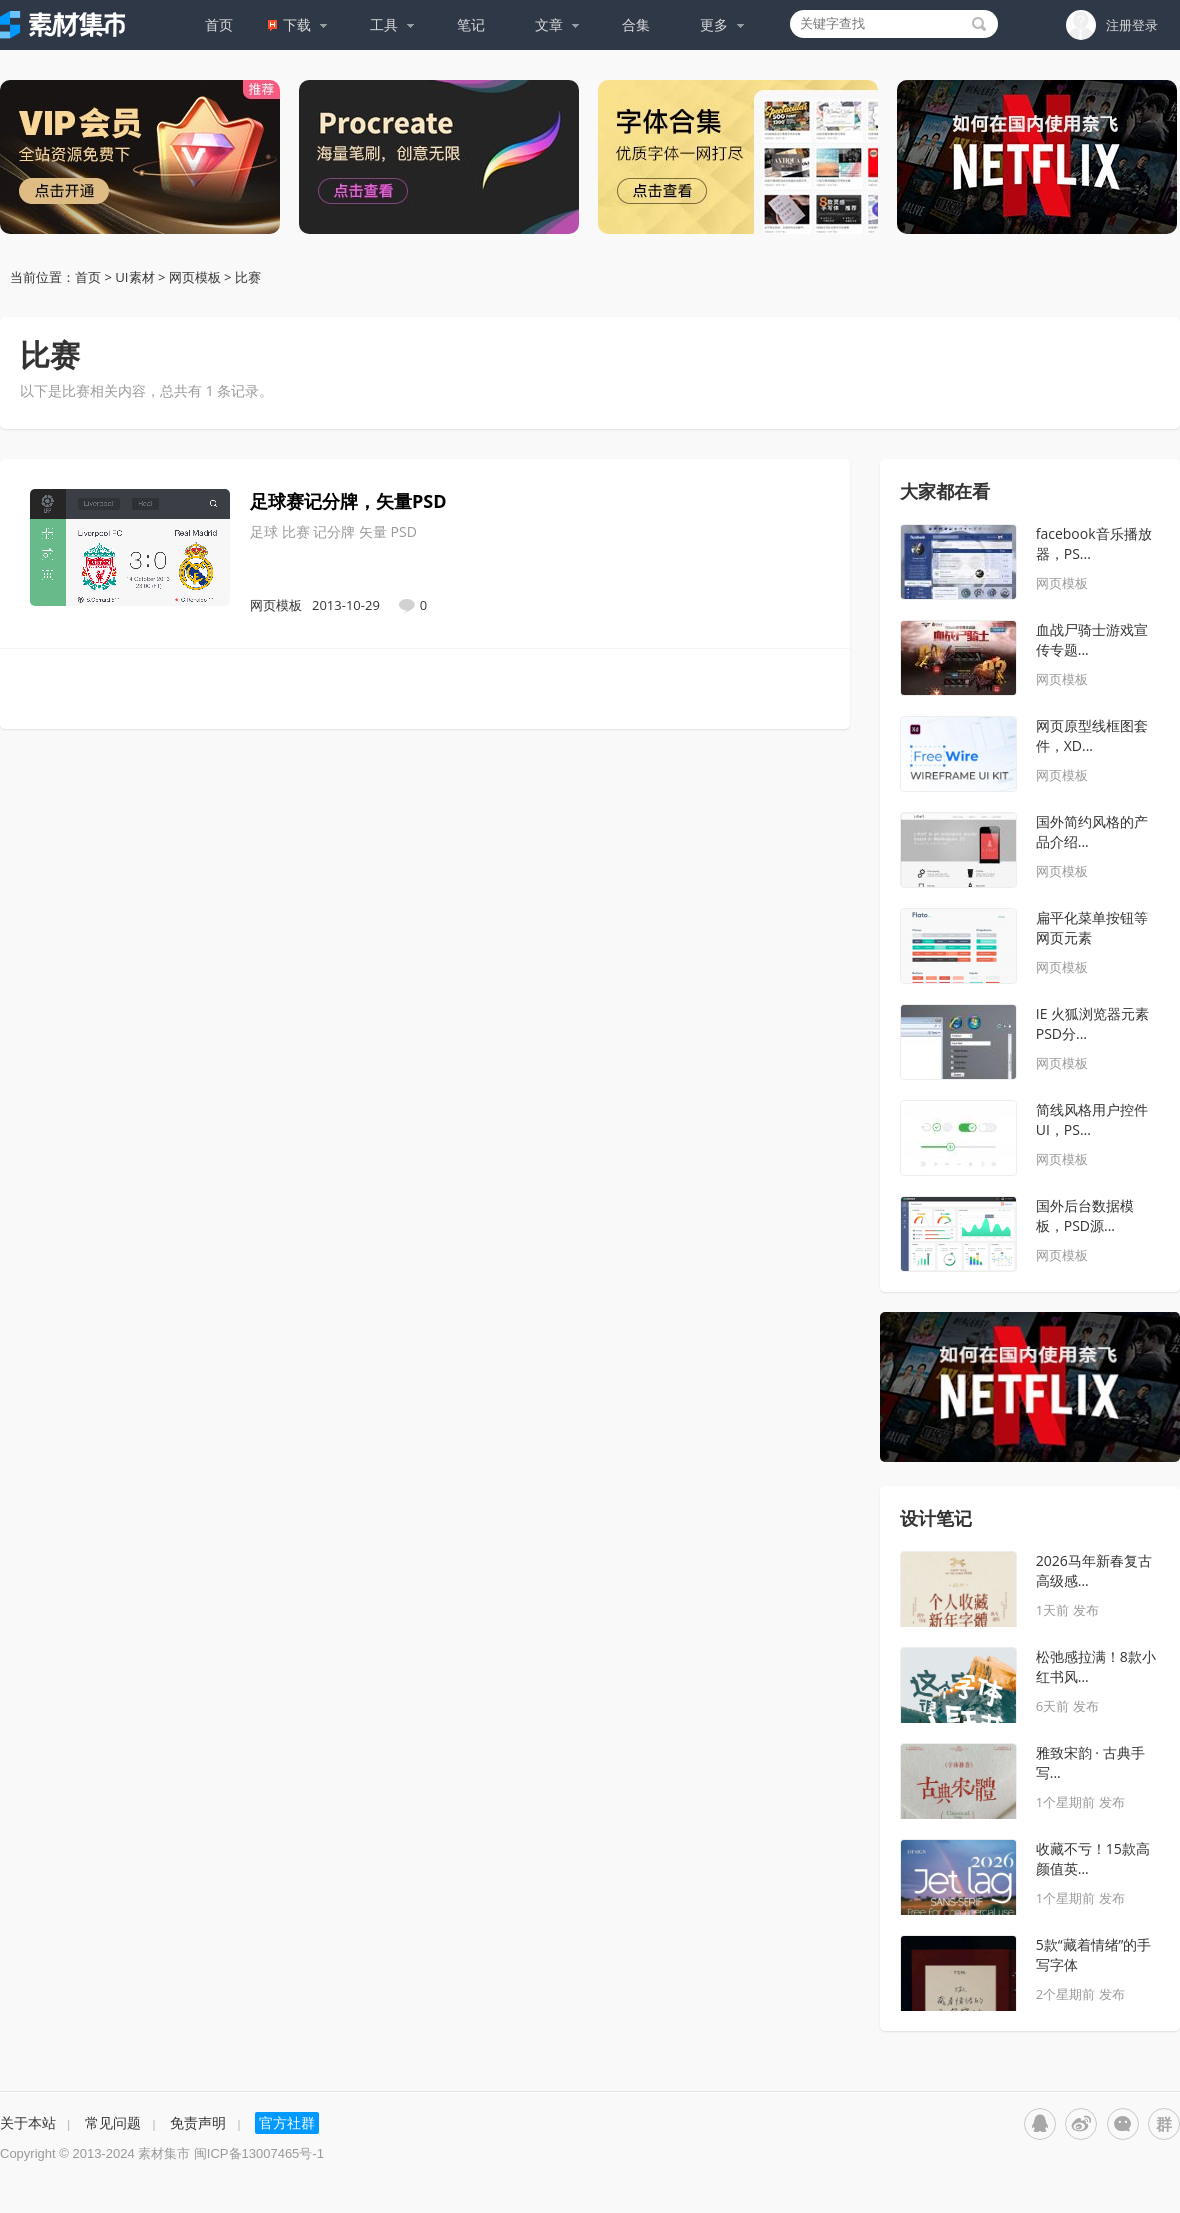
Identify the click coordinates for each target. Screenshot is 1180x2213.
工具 (392, 24)
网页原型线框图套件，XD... (1092, 735)
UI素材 (134, 277)
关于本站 (28, 2122)
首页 (219, 24)
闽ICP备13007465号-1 (259, 2153)
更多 (722, 24)
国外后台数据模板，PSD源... (1085, 1215)
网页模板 (194, 277)
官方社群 (287, 2122)
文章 (557, 24)
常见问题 (113, 2122)
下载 (298, 24)
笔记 (471, 24)
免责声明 (198, 2122)
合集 (636, 24)
